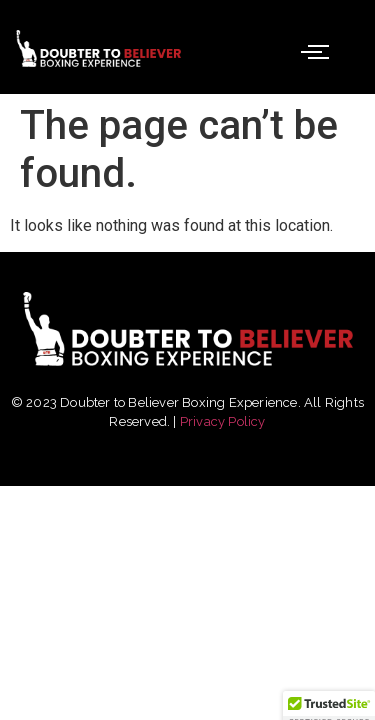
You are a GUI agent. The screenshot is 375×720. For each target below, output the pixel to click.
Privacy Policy (223, 421)
